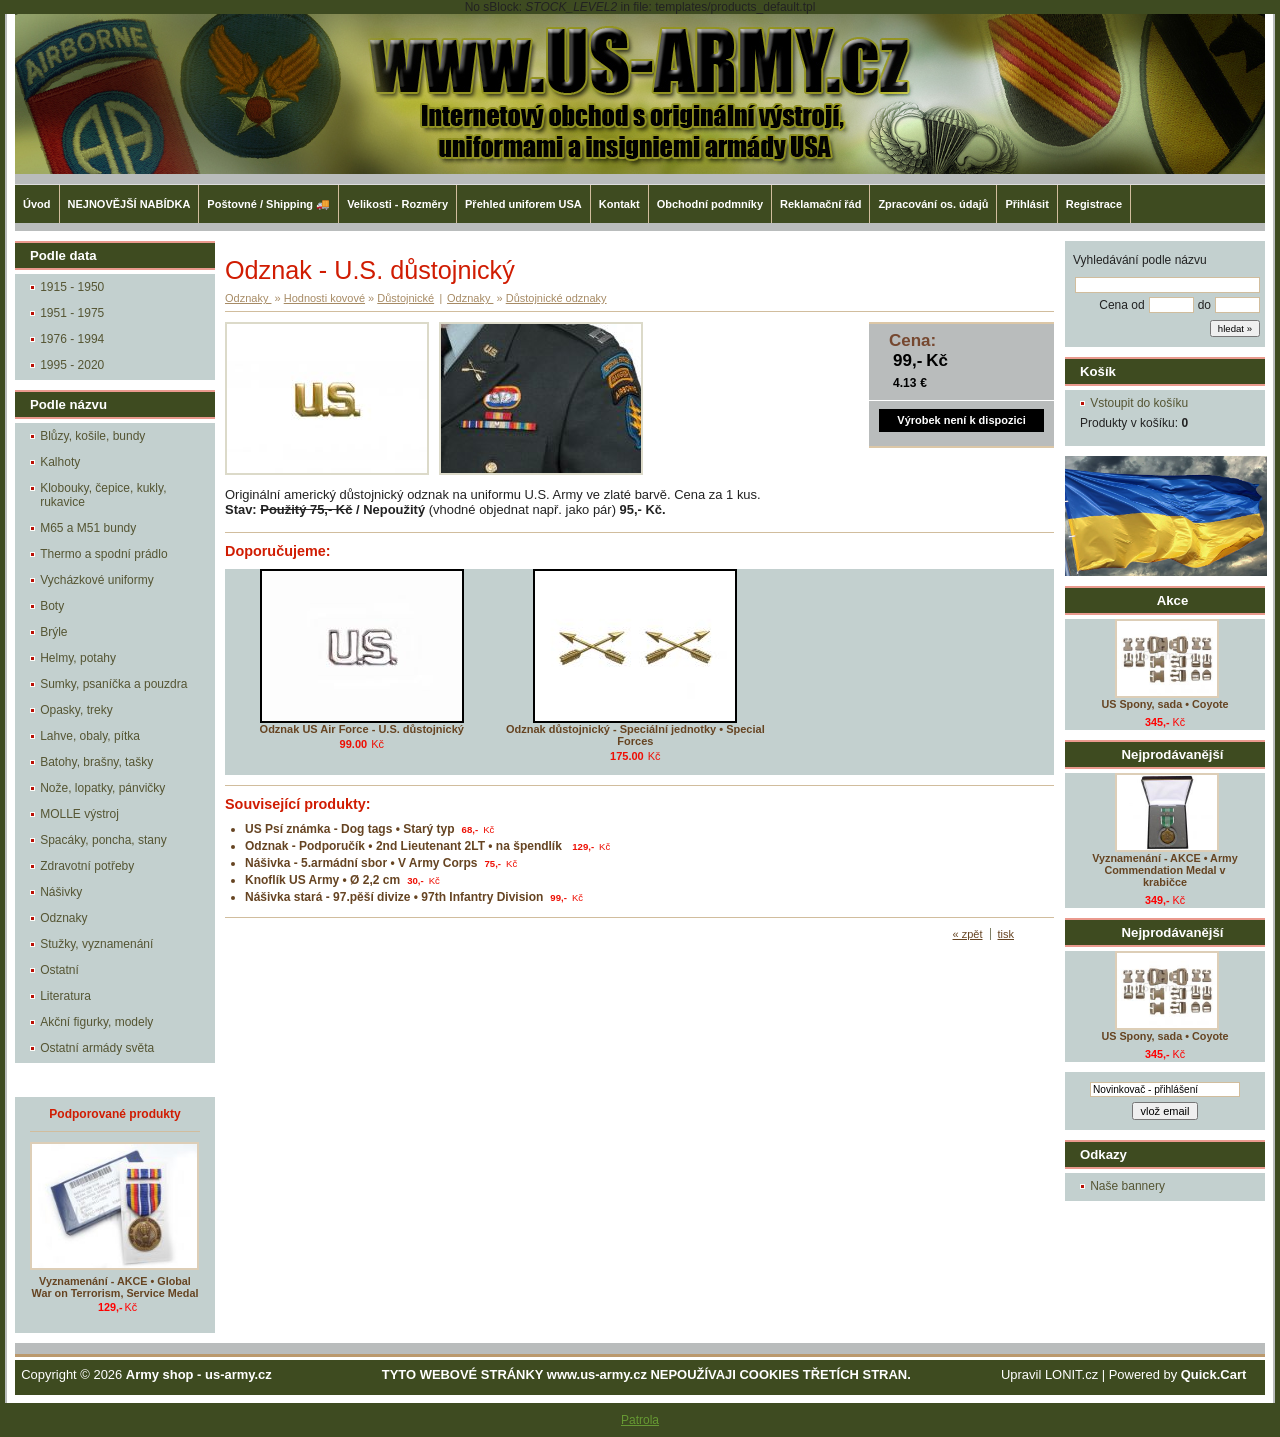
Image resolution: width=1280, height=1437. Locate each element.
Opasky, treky (76, 710)
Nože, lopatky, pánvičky (102, 788)
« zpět (968, 934)
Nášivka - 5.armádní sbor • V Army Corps (361, 863)
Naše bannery (1127, 1186)
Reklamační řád (820, 204)
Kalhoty (60, 462)
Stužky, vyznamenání (96, 944)
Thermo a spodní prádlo (103, 554)
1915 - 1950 (72, 287)
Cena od (1121, 305)
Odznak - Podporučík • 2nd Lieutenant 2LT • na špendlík (405, 846)
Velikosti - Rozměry (397, 204)
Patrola (640, 1420)
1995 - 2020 (72, 365)
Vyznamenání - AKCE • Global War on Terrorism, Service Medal (115, 1287)
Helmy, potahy (78, 658)
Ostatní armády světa (97, 1048)
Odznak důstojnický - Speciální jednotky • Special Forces (635, 735)
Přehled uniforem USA (523, 204)
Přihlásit (1026, 204)
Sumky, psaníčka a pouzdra (113, 684)
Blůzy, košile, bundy (92, 436)
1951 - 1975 (72, 313)
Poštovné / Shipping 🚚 (268, 204)
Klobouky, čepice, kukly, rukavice (103, 495)
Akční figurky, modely (96, 1022)
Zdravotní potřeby (87, 866)
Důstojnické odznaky (556, 298)
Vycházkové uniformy (97, 580)
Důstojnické (405, 298)
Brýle (53, 632)
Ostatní (59, 970)
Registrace (1094, 204)
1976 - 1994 (72, 339)
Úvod (37, 204)
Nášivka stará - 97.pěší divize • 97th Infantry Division (394, 897)
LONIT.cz (1071, 1374)
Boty (52, 606)
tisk (1006, 934)
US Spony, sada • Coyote (1164, 704)
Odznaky (63, 918)
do (1204, 305)
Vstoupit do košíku (1139, 403)
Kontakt (619, 204)
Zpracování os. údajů (933, 204)
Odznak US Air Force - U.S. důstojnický (362, 729)
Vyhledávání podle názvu (1140, 260)
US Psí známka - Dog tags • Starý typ (350, 829)
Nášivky (61, 892)
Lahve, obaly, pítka (90, 736)
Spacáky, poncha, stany (103, 840)
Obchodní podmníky (710, 204)
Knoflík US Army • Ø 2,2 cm (322, 880)
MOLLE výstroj (79, 814)
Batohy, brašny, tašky (96, 762)
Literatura (65, 996)
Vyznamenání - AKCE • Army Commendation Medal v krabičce (1164, 870)
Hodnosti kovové (324, 298)
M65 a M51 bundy (88, 528)
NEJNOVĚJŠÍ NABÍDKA (129, 204)
